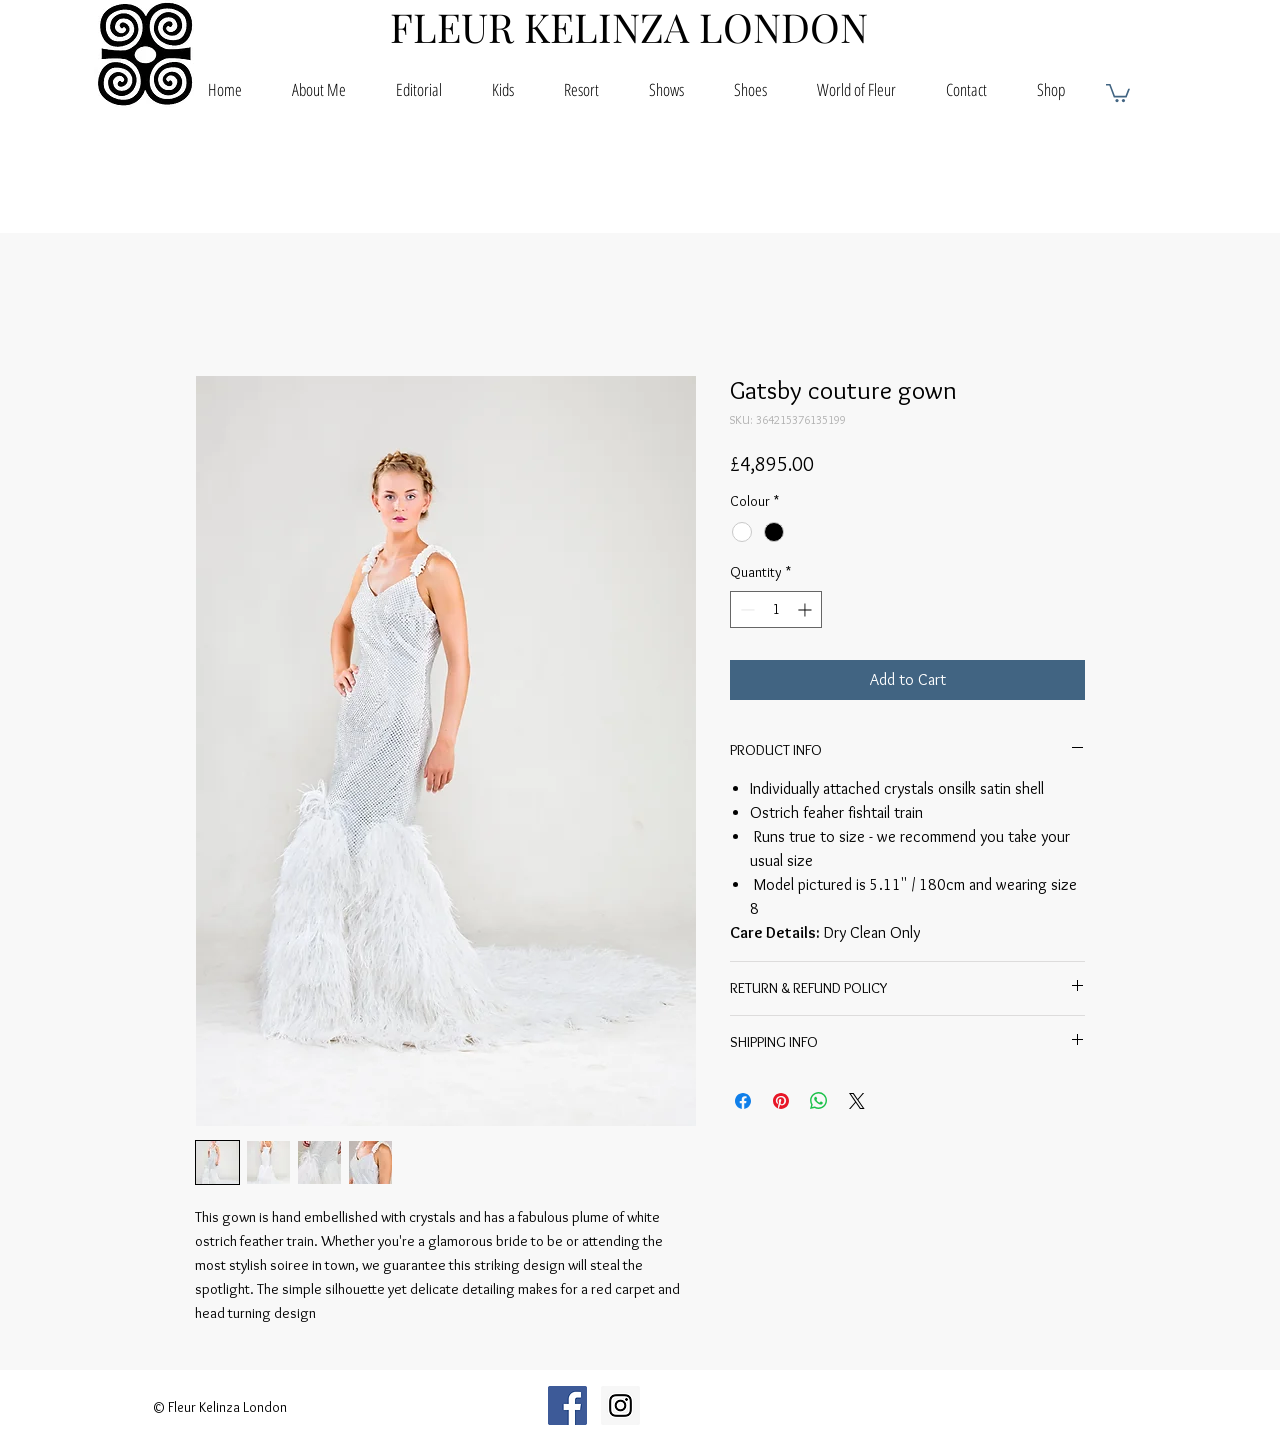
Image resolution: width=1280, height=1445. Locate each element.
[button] (1118, 92)
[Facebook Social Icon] (567, 1405)
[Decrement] (745, 609)
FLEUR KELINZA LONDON (629, 26)
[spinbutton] (776, 609)
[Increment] (806, 609)
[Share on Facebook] (743, 1101)
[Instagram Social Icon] (620, 1405)
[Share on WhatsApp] (819, 1101)
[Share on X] (857, 1101)
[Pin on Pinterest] (781, 1101)
